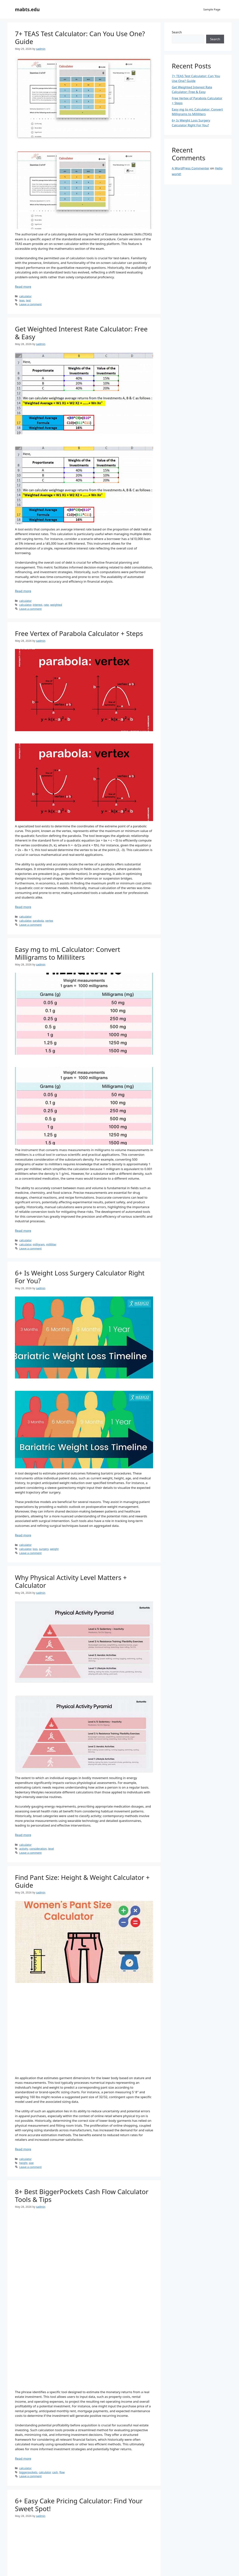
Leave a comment (30, 304)
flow (62, 2472)
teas (21, 300)
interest (37, 604)
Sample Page (211, 9)
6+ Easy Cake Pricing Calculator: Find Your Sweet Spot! (78, 2504)
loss (35, 1549)
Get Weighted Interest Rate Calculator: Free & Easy (81, 332)
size (31, 2163)
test (28, 300)
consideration (38, 1848)
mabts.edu (27, 9)
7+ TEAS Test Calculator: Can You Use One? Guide (80, 37)
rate (46, 604)
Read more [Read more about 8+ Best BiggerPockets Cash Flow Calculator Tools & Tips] (23, 2458)
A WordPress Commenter (190, 168)
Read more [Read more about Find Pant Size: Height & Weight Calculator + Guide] (23, 2149)
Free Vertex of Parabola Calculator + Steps (79, 633)
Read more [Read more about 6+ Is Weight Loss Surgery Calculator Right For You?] (23, 1535)
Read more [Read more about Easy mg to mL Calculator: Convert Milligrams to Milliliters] (23, 1230)
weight (54, 1549)
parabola (38, 920)
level (51, 1848)
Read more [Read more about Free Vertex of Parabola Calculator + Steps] (23, 907)
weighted (56, 604)
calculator (25, 296)
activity (23, 1848)
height (23, 2163)
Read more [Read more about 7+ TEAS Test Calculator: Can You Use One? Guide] (23, 286)
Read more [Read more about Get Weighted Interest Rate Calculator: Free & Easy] (23, 591)
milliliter (51, 1244)
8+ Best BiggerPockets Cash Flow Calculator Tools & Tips (81, 2195)
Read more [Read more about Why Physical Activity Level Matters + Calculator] (23, 1835)
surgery (44, 1549)
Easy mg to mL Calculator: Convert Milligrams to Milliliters (67, 953)
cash (55, 2472)
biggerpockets (28, 2472)
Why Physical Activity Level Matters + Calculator (71, 1581)
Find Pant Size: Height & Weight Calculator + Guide (82, 1881)
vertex (49, 920)
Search (177, 32)
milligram (39, 1244)
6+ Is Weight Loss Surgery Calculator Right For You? (80, 1277)
